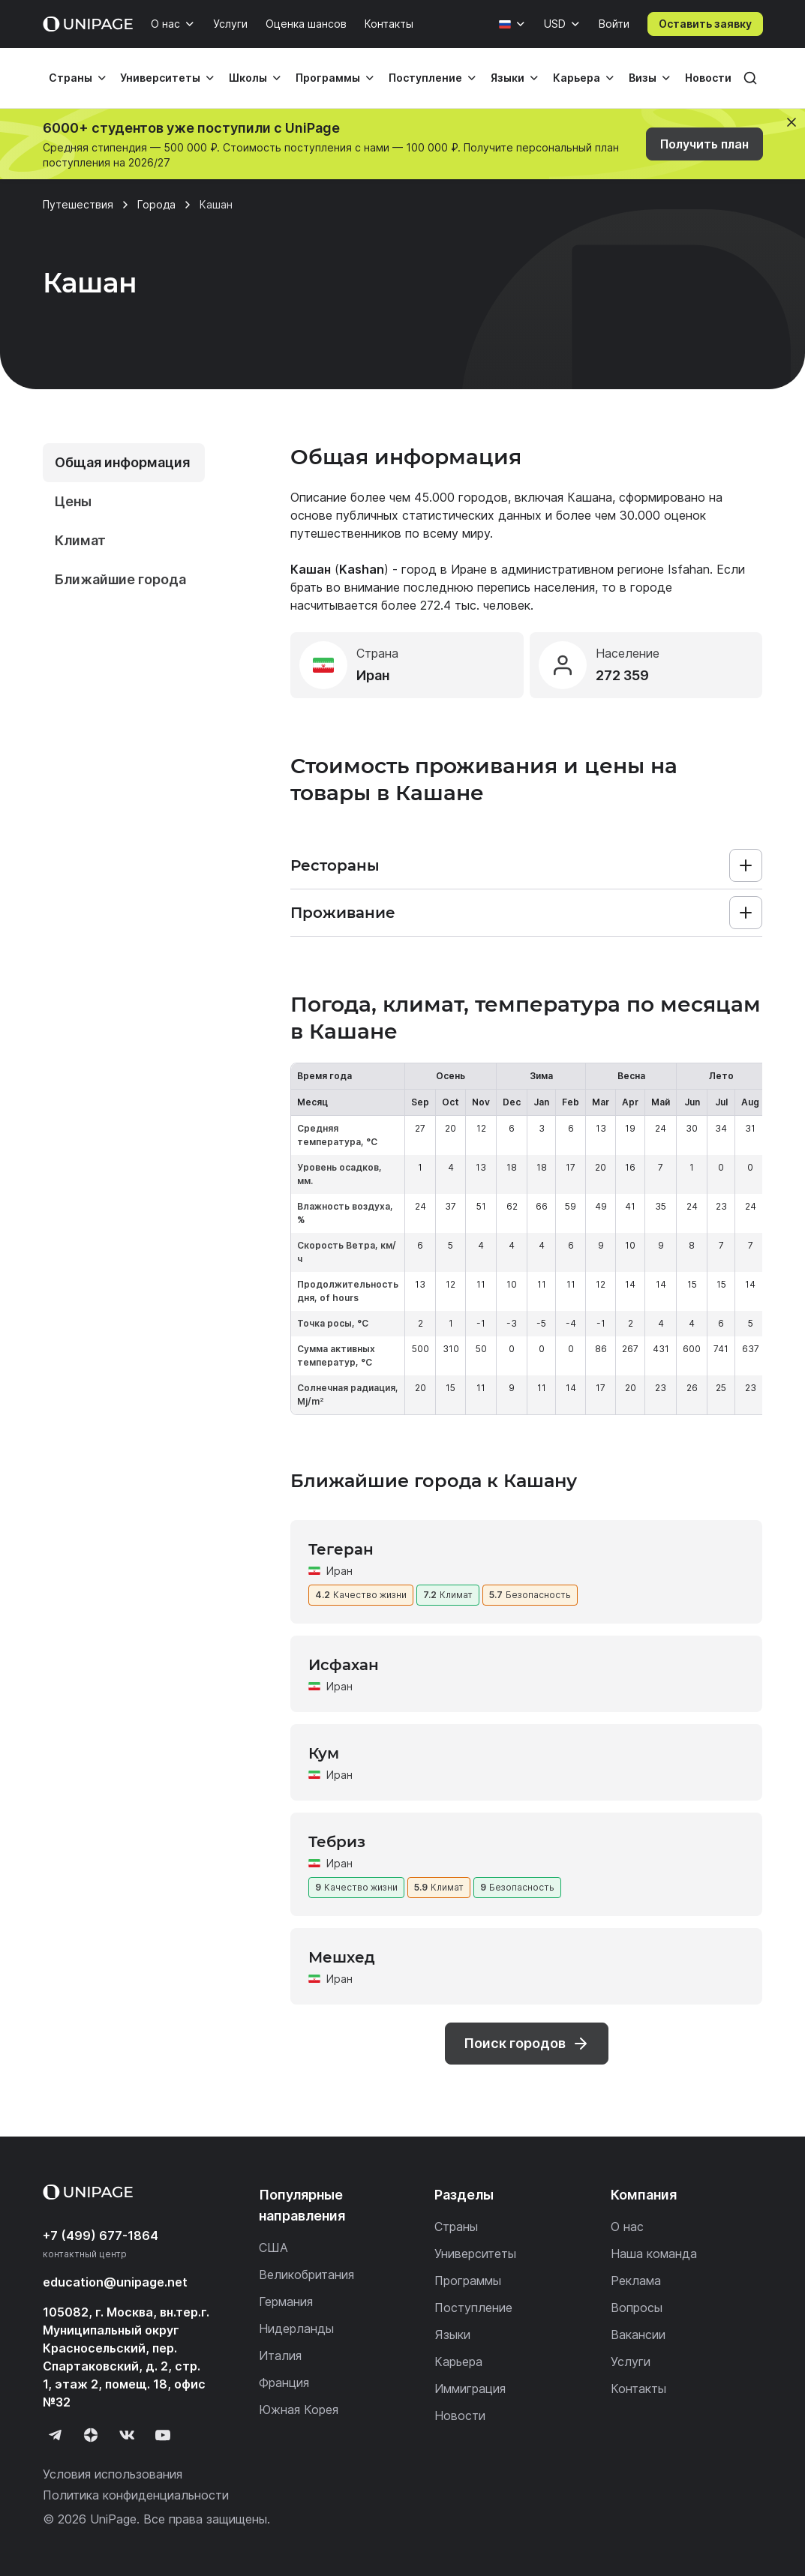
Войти (614, 23)
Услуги (230, 23)
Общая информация (122, 462)
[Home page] (88, 23)
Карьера (576, 77)
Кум (323, 1753)
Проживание (342, 913)
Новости (708, 77)
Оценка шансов (306, 23)
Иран (339, 1570)
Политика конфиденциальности (136, 2495)
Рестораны (335, 865)
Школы (248, 77)
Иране (469, 569)
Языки (507, 77)
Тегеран (341, 1549)
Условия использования (112, 2474)
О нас (165, 23)
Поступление (425, 77)
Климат (80, 540)
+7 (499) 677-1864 (100, 2235)
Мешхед (341, 1957)
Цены (73, 501)
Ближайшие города (120, 579)
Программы (328, 77)
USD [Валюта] (555, 23)
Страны (70, 77)
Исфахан (343, 1665)
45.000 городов (461, 497)
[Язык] (512, 24)
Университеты (160, 77)
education (115, 2282)
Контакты (389, 23)
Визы (642, 77)
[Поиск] (750, 78)
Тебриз (336, 1842)
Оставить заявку (705, 23)
